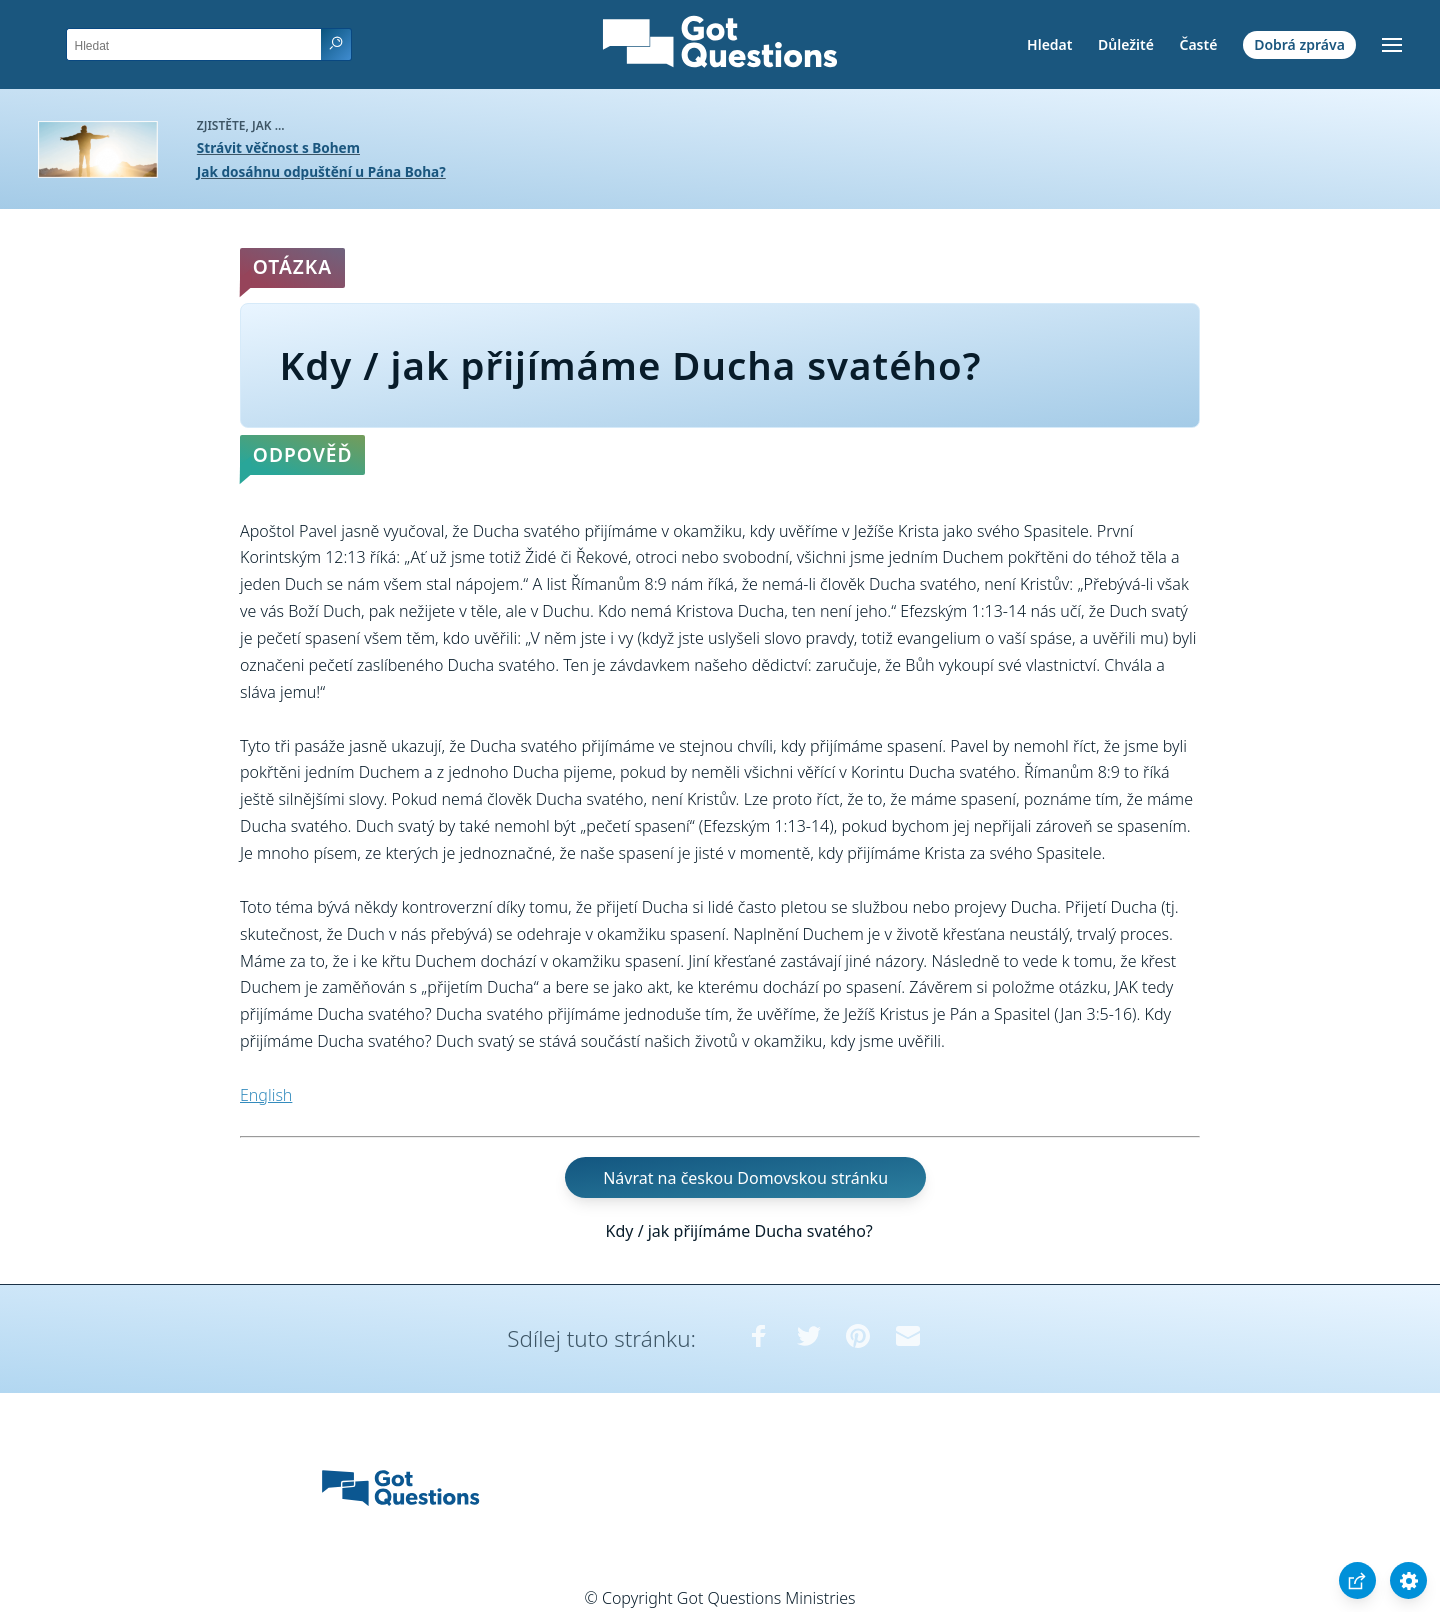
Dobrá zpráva (1299, 44)
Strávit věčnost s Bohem (278, 147)
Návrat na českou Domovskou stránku (745, 1178)
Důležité (1126, 44)
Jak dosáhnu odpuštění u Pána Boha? (321, 171)
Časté (1198, 44)
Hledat (1049, 44)
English (266, 1095)
